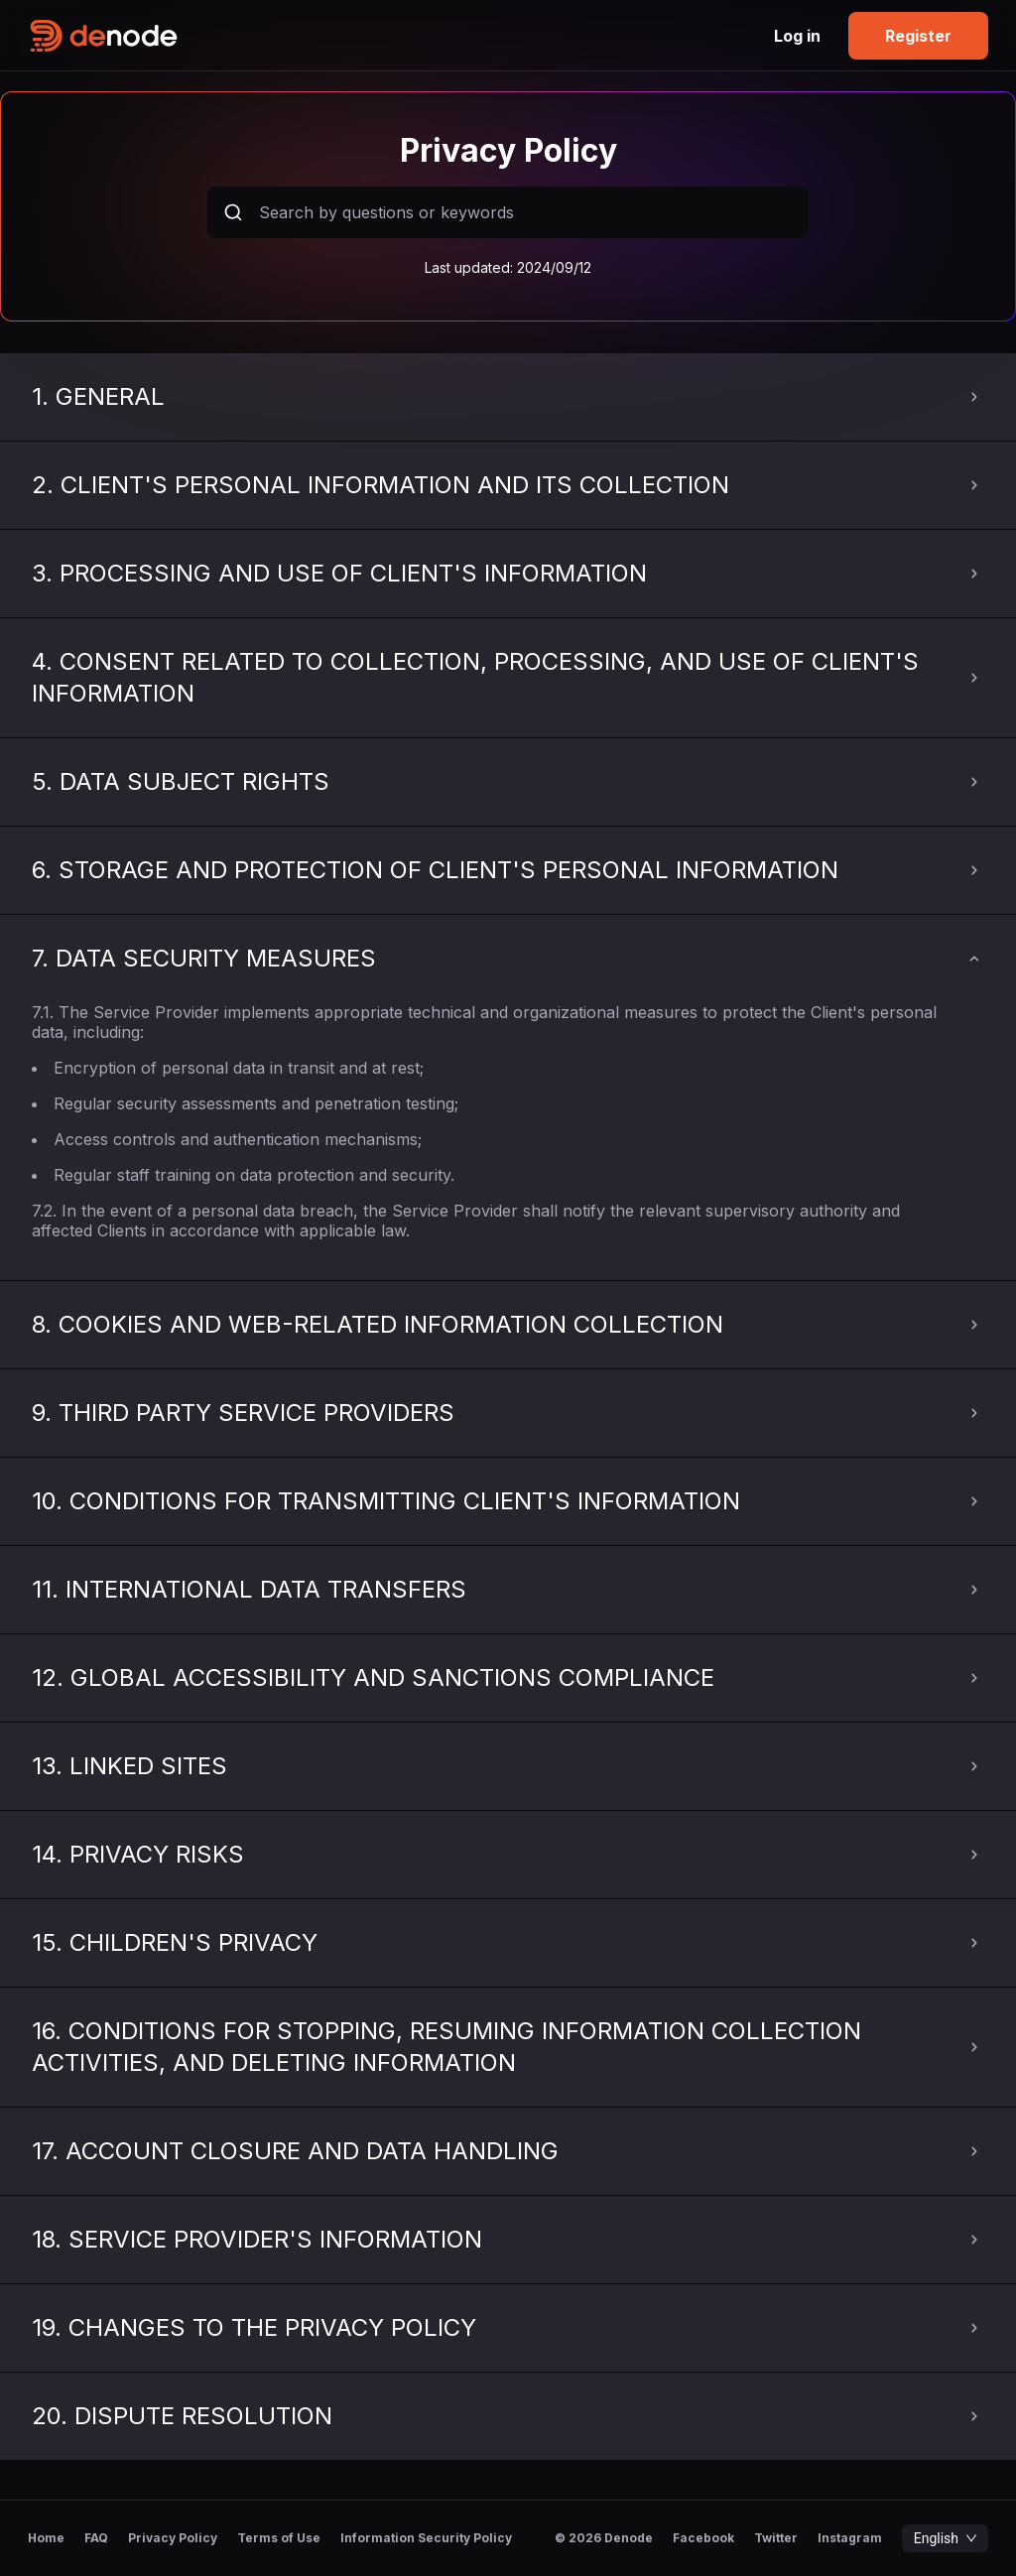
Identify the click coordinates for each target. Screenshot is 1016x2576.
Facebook (703, 2537)
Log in (797, 36)
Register (918, 36)
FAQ (96, 2538)
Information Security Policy (426, 2538)
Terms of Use (278, 2538)
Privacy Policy (172, 2538)
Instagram (850, 2537)
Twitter (776, 2537)
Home (46, 2538)
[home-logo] (268, 36)
